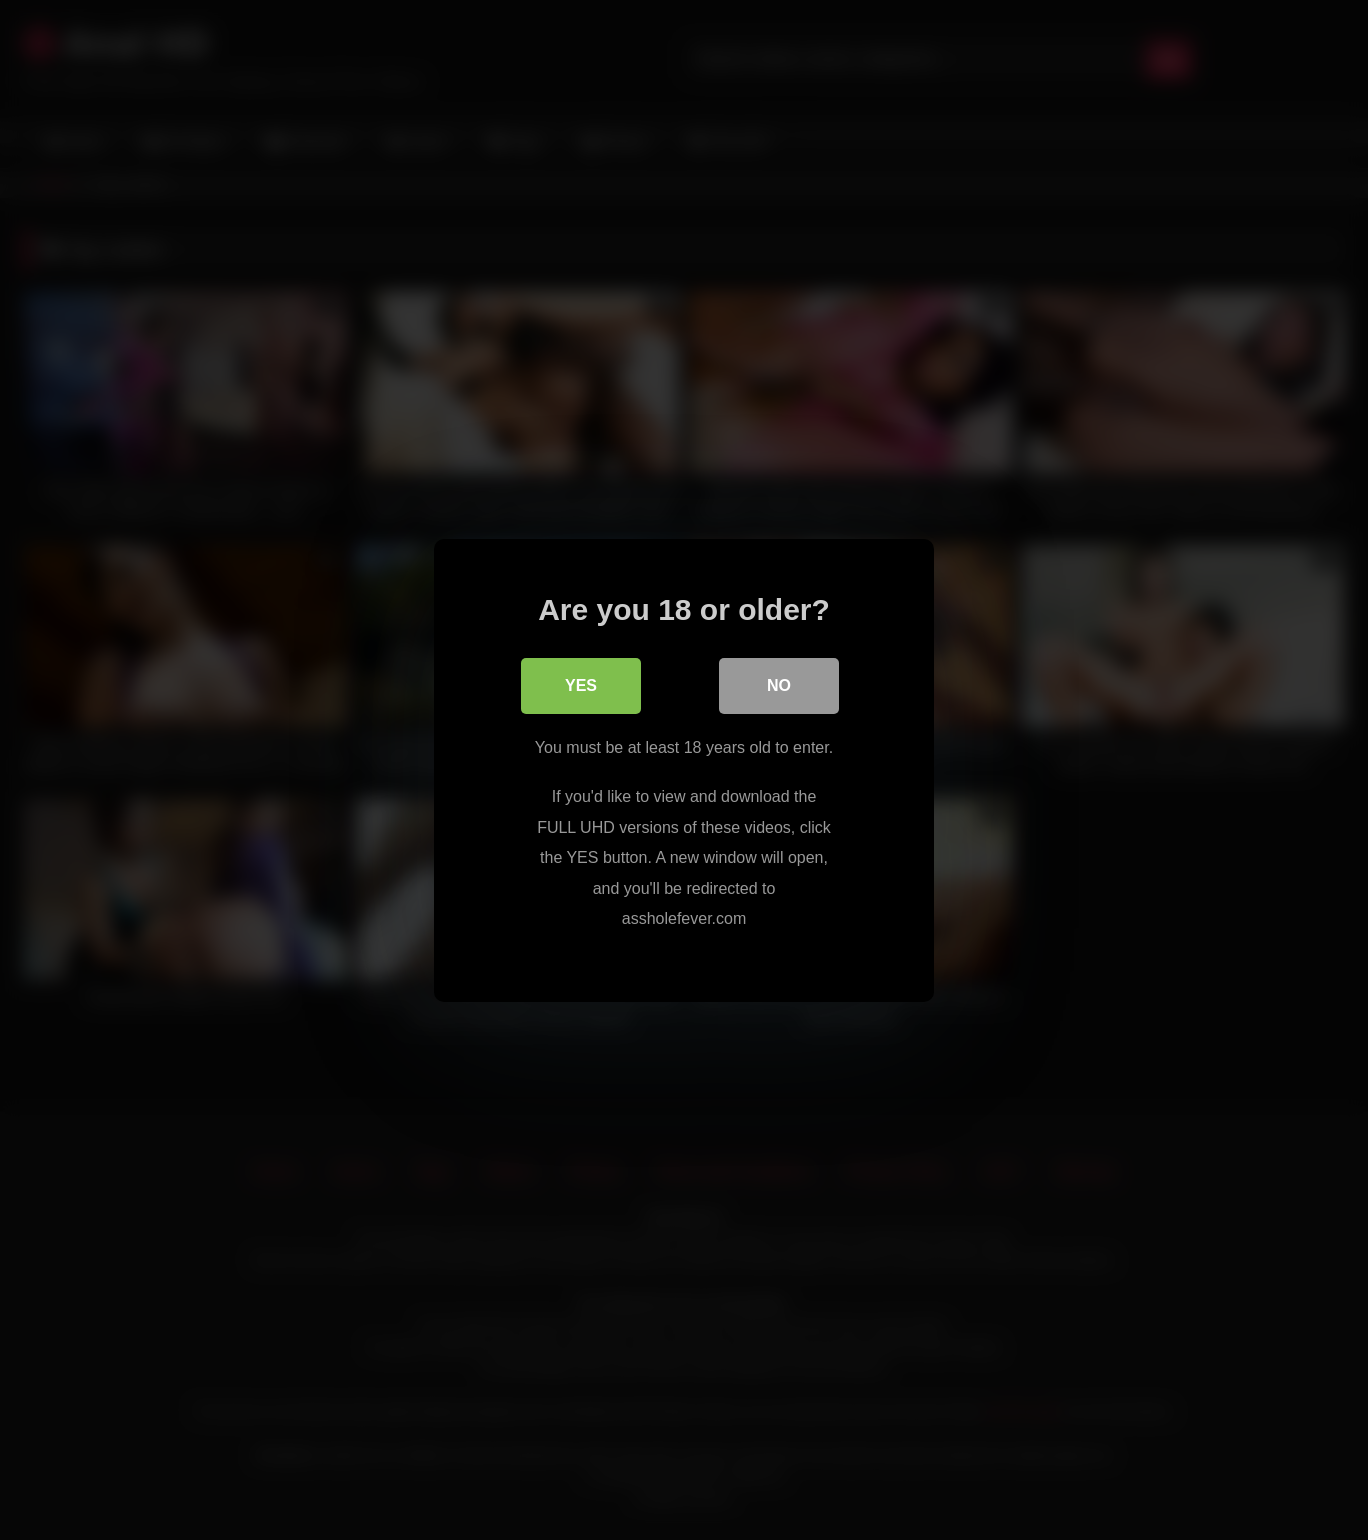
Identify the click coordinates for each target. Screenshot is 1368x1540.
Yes (581, 684)
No (779, 684)
